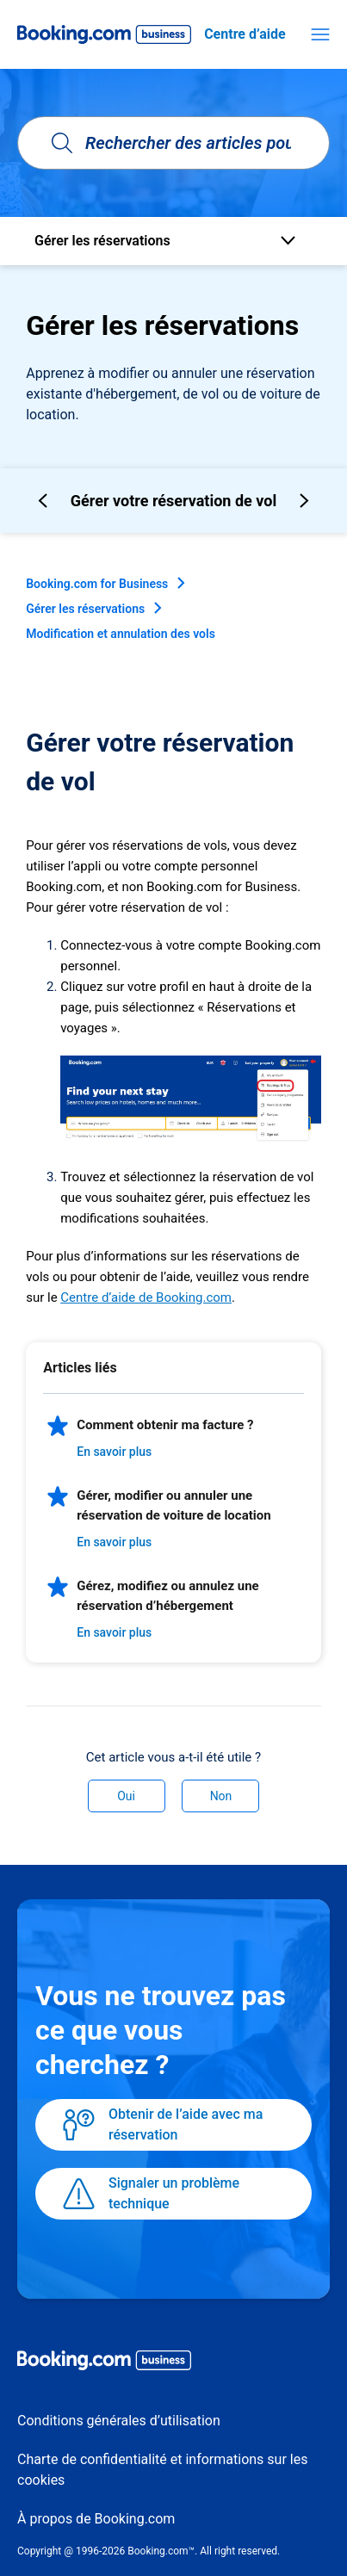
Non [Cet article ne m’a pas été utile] (221, 1796)
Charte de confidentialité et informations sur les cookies (162, 2469)
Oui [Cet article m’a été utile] (126, 1796)
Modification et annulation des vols (120, 634)
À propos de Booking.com (96, 2519)
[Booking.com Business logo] (173, 2363)
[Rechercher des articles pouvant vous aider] (173, 143)
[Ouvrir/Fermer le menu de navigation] (320, 34)
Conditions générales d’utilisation (118, 2420)
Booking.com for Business (97, 584)
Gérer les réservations (85, 609)
